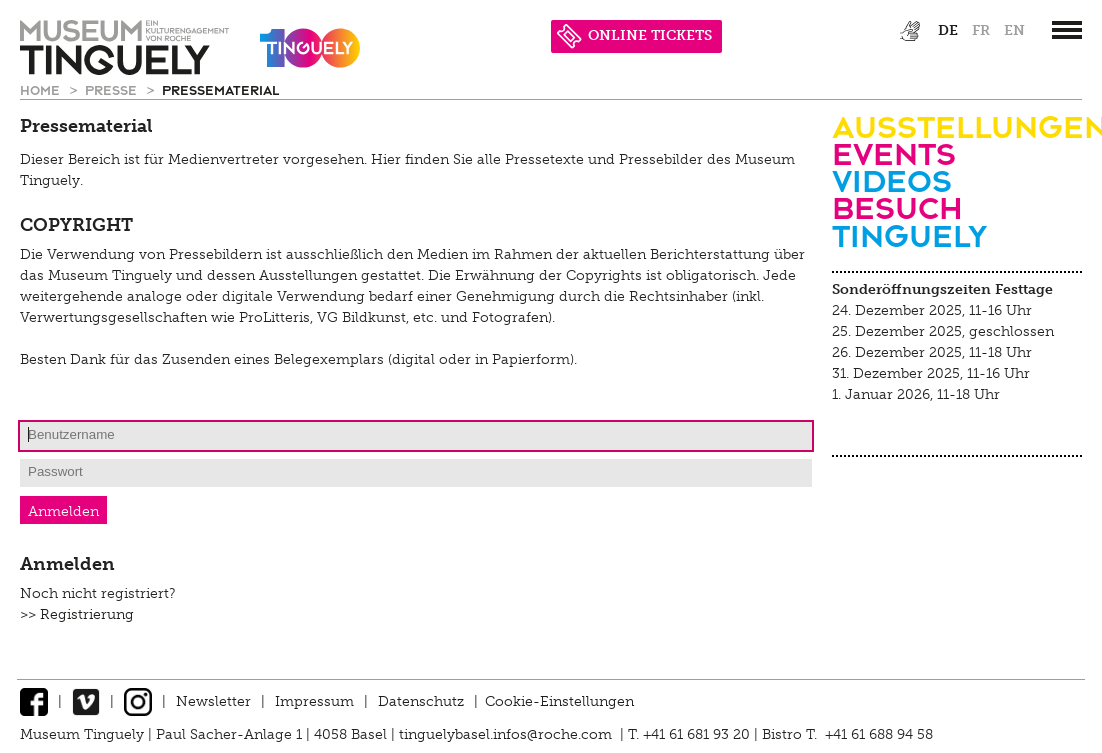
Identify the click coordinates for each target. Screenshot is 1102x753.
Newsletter (213, 701)
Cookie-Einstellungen (559, 701)
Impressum (314, 701)
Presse (113, 89)
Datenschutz (421, 701)
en (1014, 30)
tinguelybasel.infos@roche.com (507, 734)
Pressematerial (220, 89)
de (948, 30)
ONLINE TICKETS (634, 35)
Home (42, 89)
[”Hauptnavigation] (1067, 30)
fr (981, 30)
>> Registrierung (77, 614)
